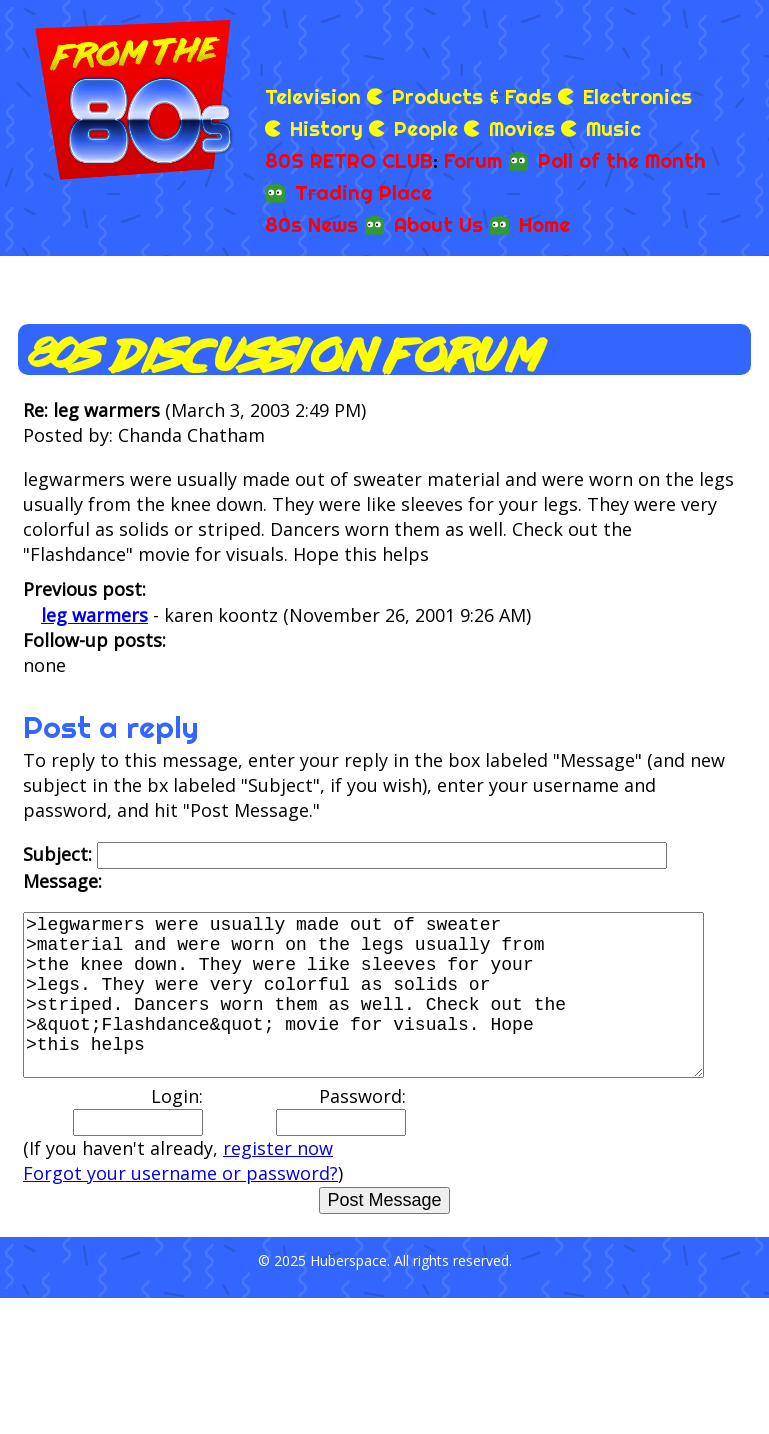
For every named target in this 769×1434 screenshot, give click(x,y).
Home (544, 224)
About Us (438, 224)
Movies (522, 128)
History (326, 128)
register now (278, 1180)
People (426, 128)
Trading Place (363, 192)
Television (313, 96)
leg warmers (94, 615)
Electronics (637, 96)
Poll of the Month (622, 160)
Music (613, 128)
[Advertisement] (525, 40)
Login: (138, 1142)
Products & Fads (472, 96)
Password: (341, 1142)
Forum (473, 160)
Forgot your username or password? (180, 1205)
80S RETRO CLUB (349, 160)
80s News (311, 224)
